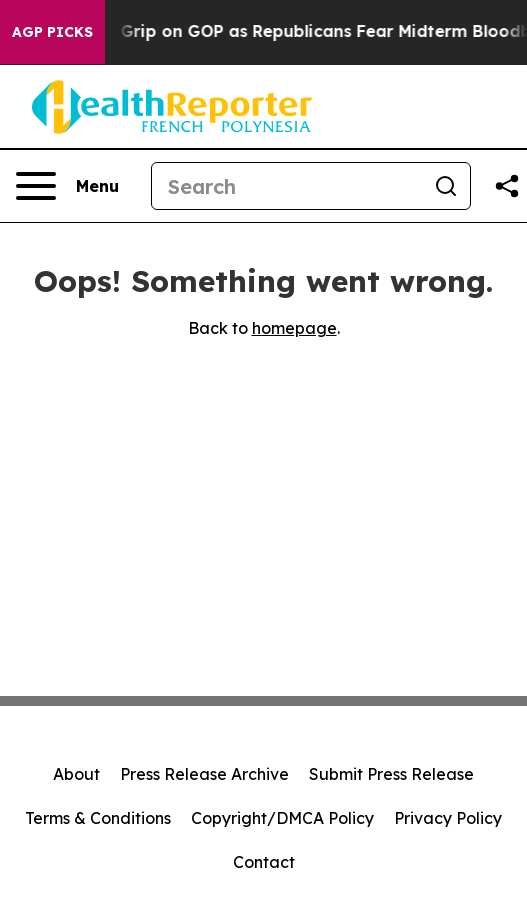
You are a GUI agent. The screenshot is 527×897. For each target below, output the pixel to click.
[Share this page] (507, 186)
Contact (264, 862)
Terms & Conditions (98, 818)
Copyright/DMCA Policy (282, 818)
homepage (294, 328)
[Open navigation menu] (67, 186)
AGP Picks (52, 32)
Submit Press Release (391, 774)
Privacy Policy (448, 818)
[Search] (287, 186)
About (76, 774)
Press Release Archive (204, 774)
